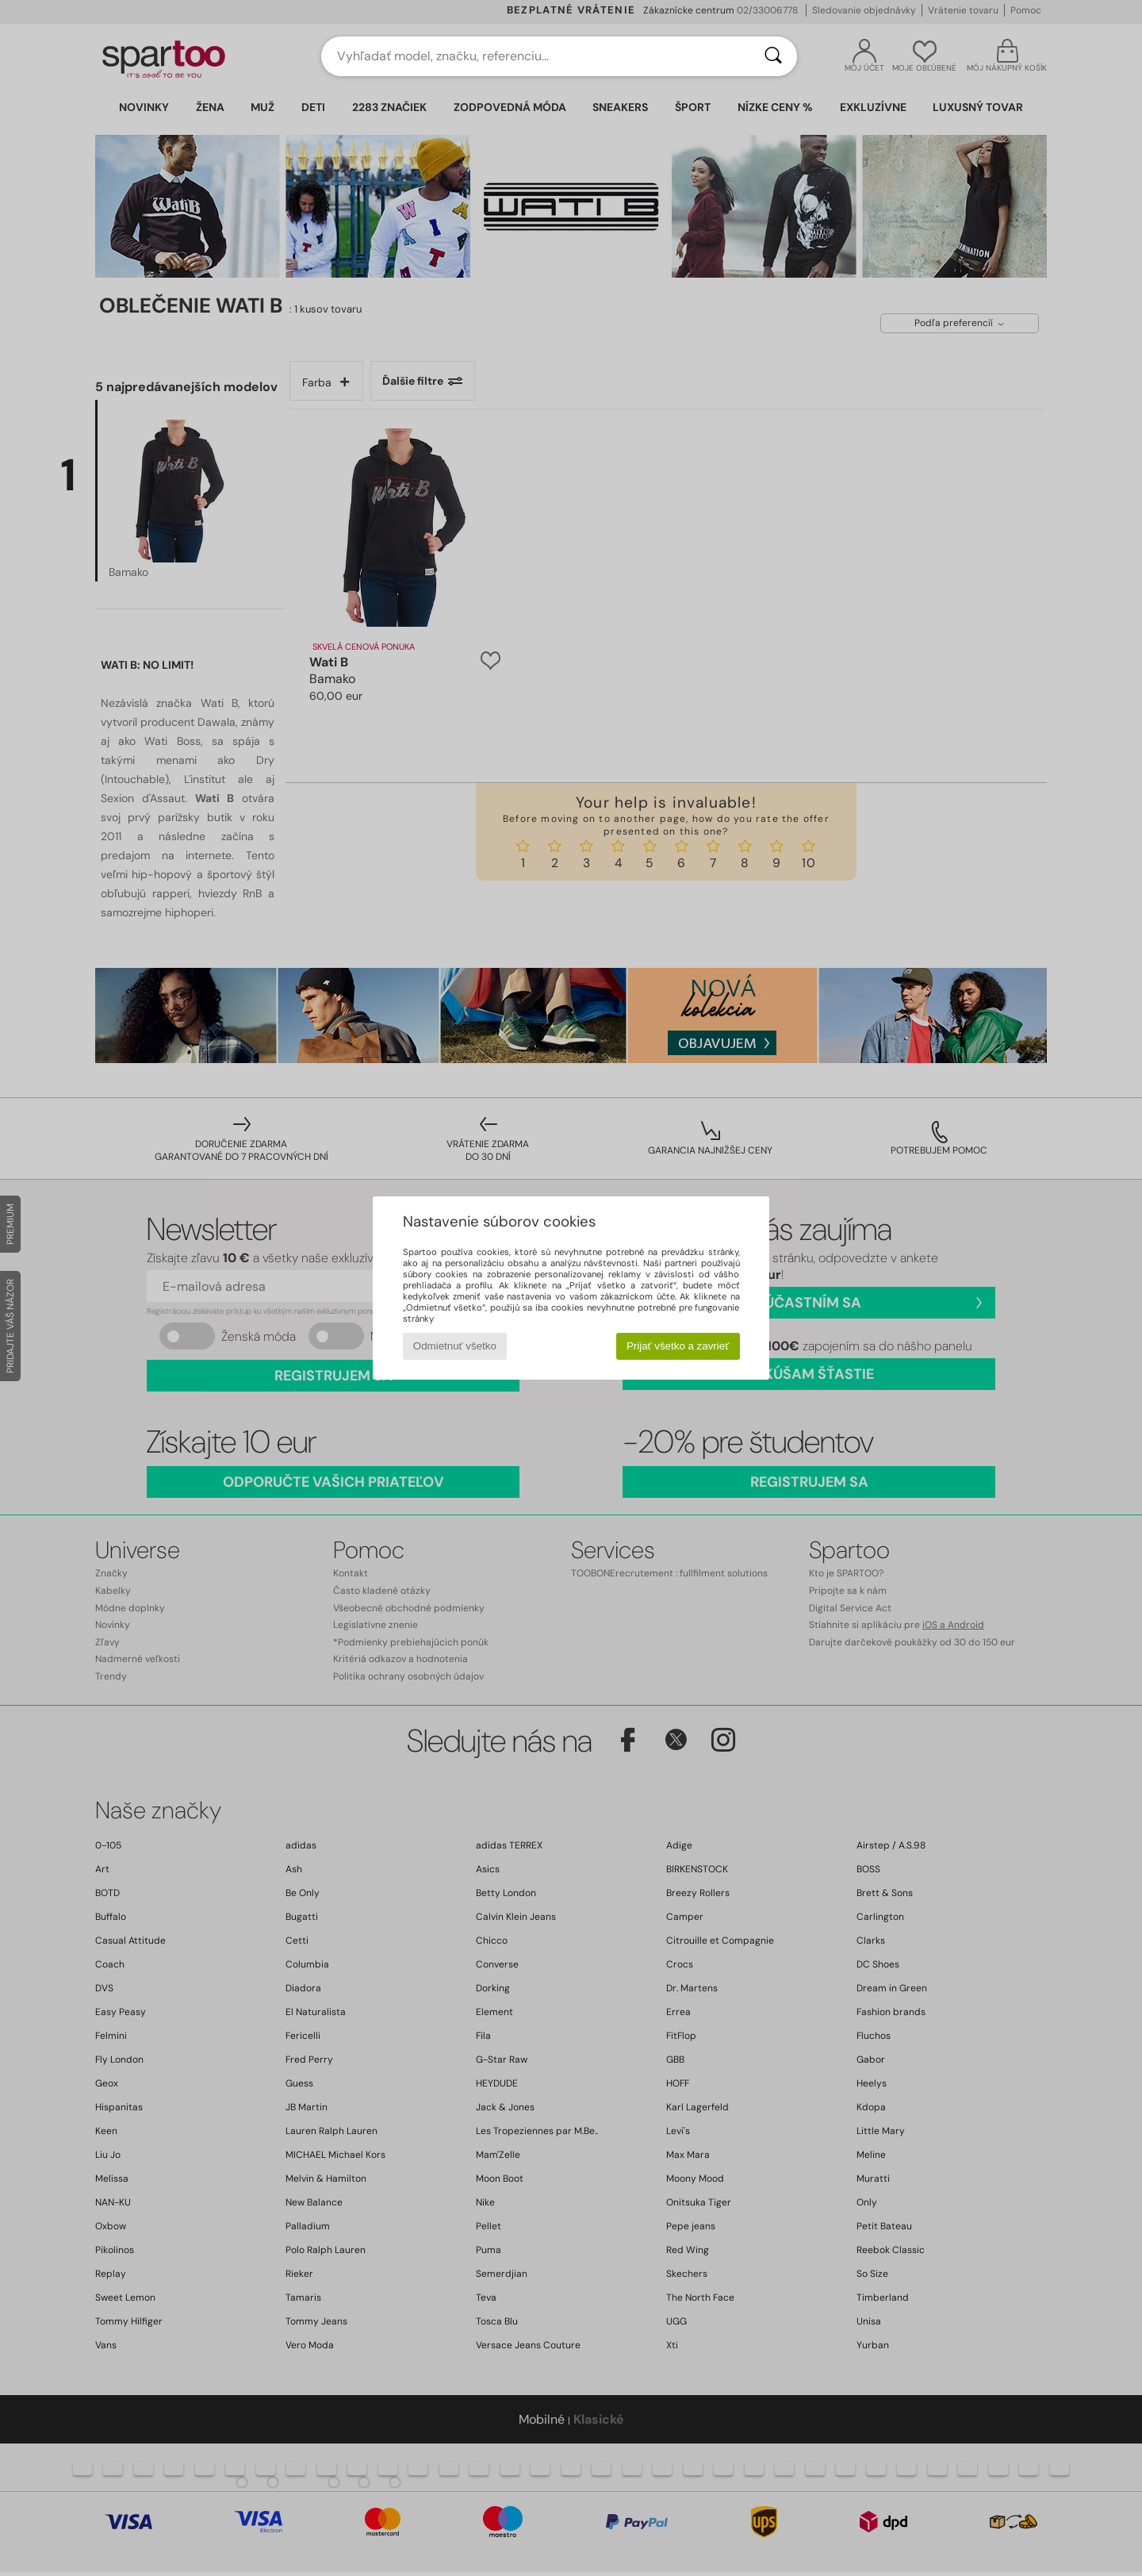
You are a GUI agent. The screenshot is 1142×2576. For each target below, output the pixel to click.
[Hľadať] (773, 56)
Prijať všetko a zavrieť (678, 1346)
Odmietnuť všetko (454, 1346)
